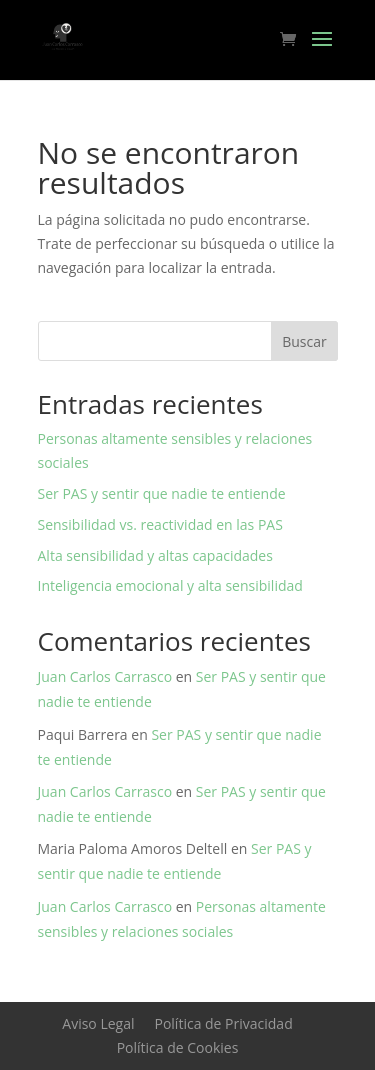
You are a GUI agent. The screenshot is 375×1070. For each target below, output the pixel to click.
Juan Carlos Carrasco (105, 676)
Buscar (304, 341)
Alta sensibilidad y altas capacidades (155, 555)
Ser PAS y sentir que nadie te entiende (162, 493)
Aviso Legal (98, 1023)
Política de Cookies (178, 1047)
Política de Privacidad (223, 1023)
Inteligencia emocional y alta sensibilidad (170, 585)
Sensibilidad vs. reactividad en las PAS (160, 524)
